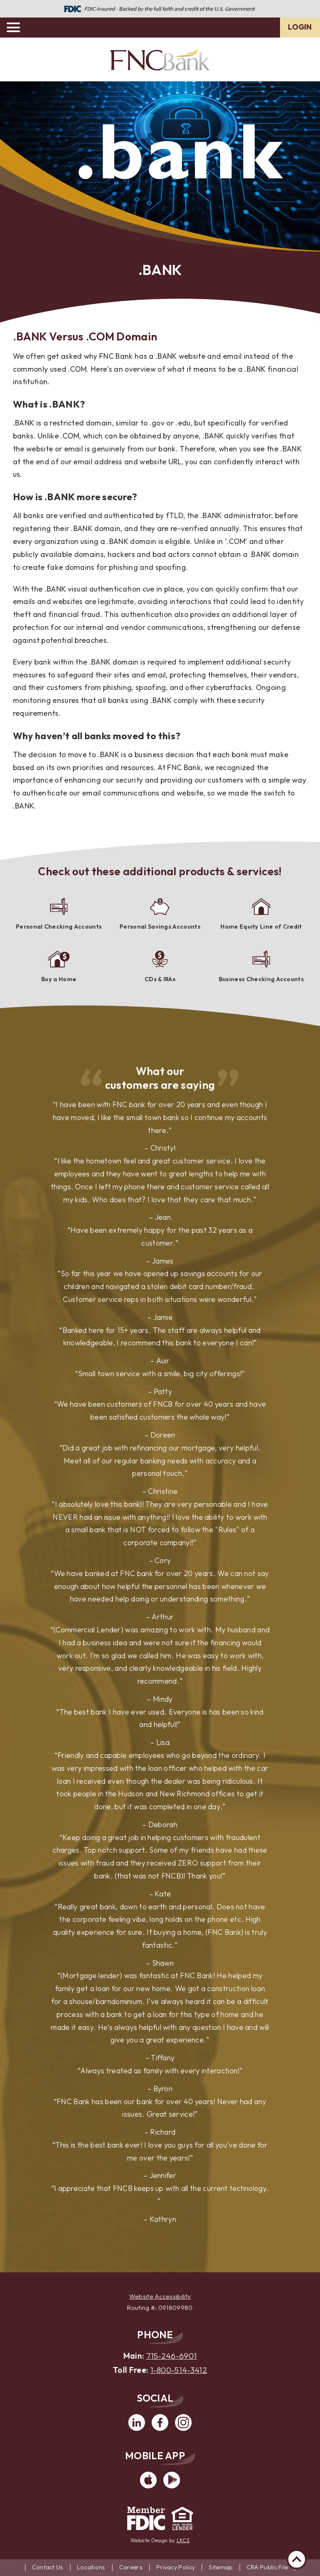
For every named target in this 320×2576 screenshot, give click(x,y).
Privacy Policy (175, 2567)
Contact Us (47, 2567)
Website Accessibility (160, 2296)
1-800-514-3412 (178, 2370)
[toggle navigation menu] (17, 28)
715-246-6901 (171, 2356)
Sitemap (220, 2567)
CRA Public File (267, 2567)
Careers (130, 2567)
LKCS (183, 2540)
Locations (91, 2567)
